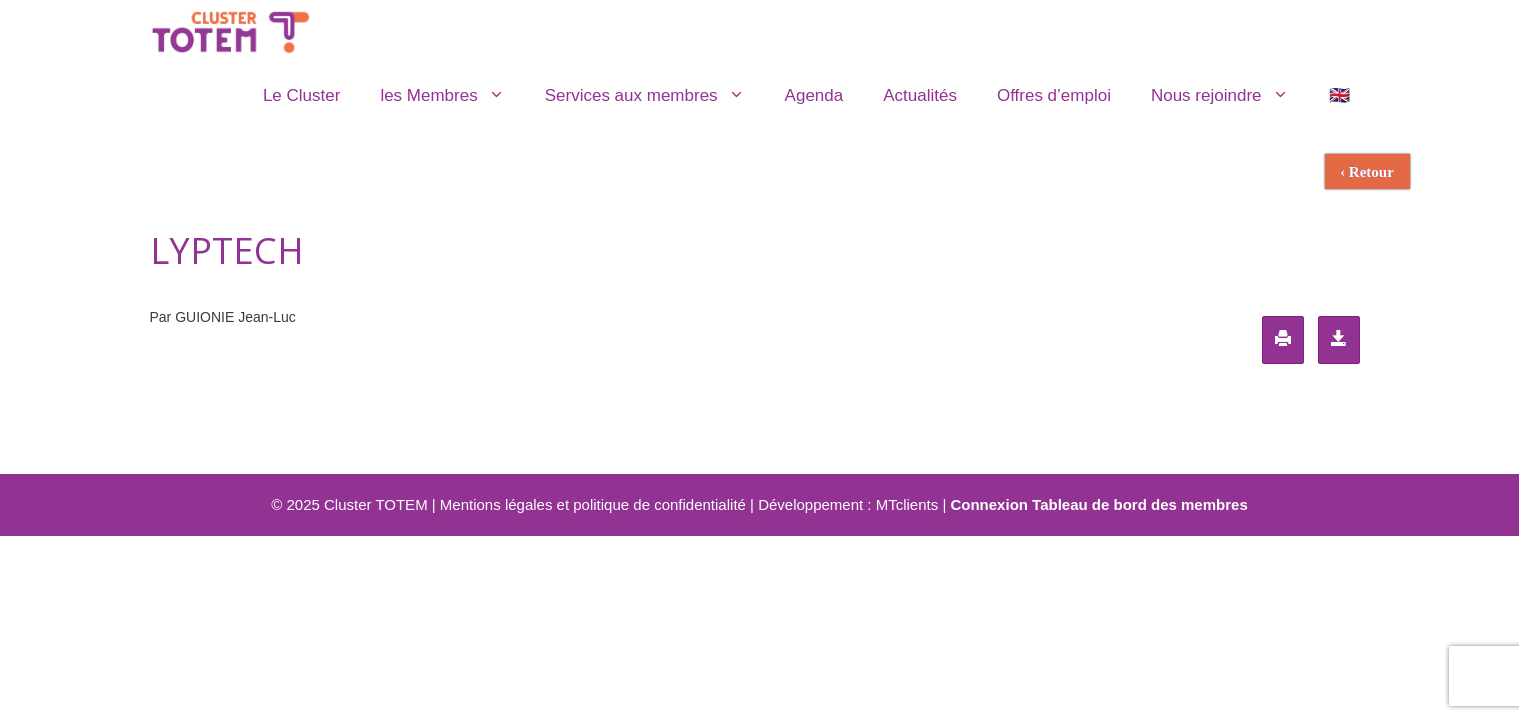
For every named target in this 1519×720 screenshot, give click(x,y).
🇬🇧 (1339, 95)
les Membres (452, 96)
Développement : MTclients (848, 504)
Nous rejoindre (1230, 96)
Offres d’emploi (1054, 95)
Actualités (920, 95)
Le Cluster (301, 95)
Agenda (814, 95)
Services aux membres (655, 96)
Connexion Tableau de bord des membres (1098, 504)
